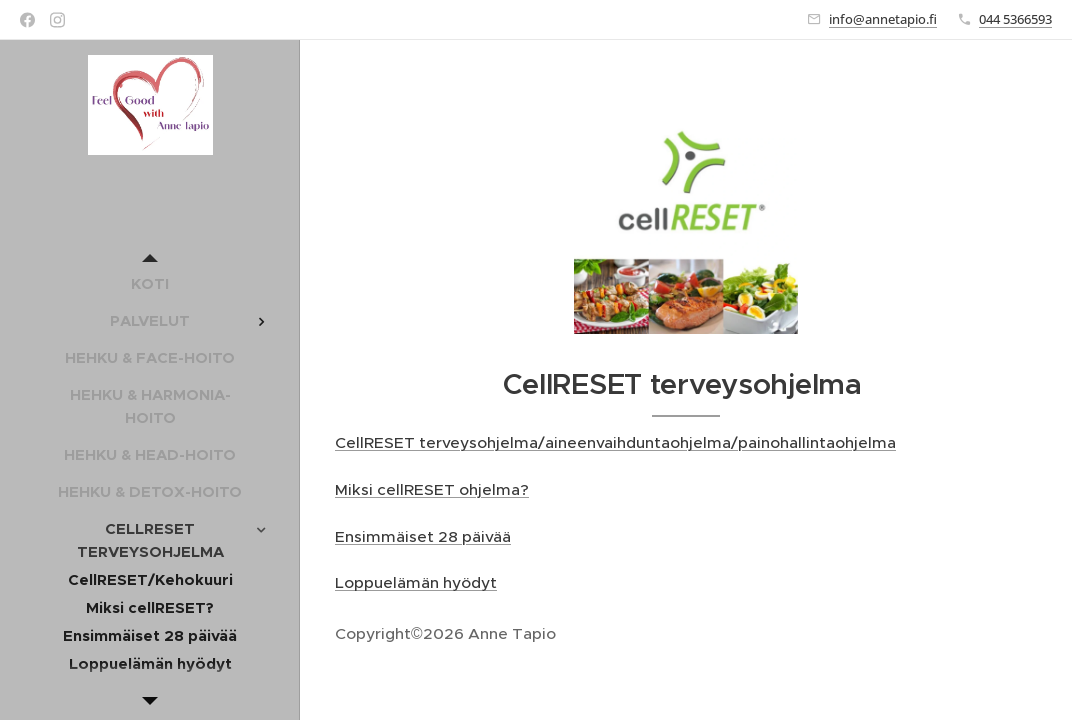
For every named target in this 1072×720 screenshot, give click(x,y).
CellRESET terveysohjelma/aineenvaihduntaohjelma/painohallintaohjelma (615, 442)
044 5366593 (1015, 19)
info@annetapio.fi (883, 19)
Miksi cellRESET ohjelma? (432, 489)
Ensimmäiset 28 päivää (423, 536)
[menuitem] (150, 283)
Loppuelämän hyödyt (416, 582)
